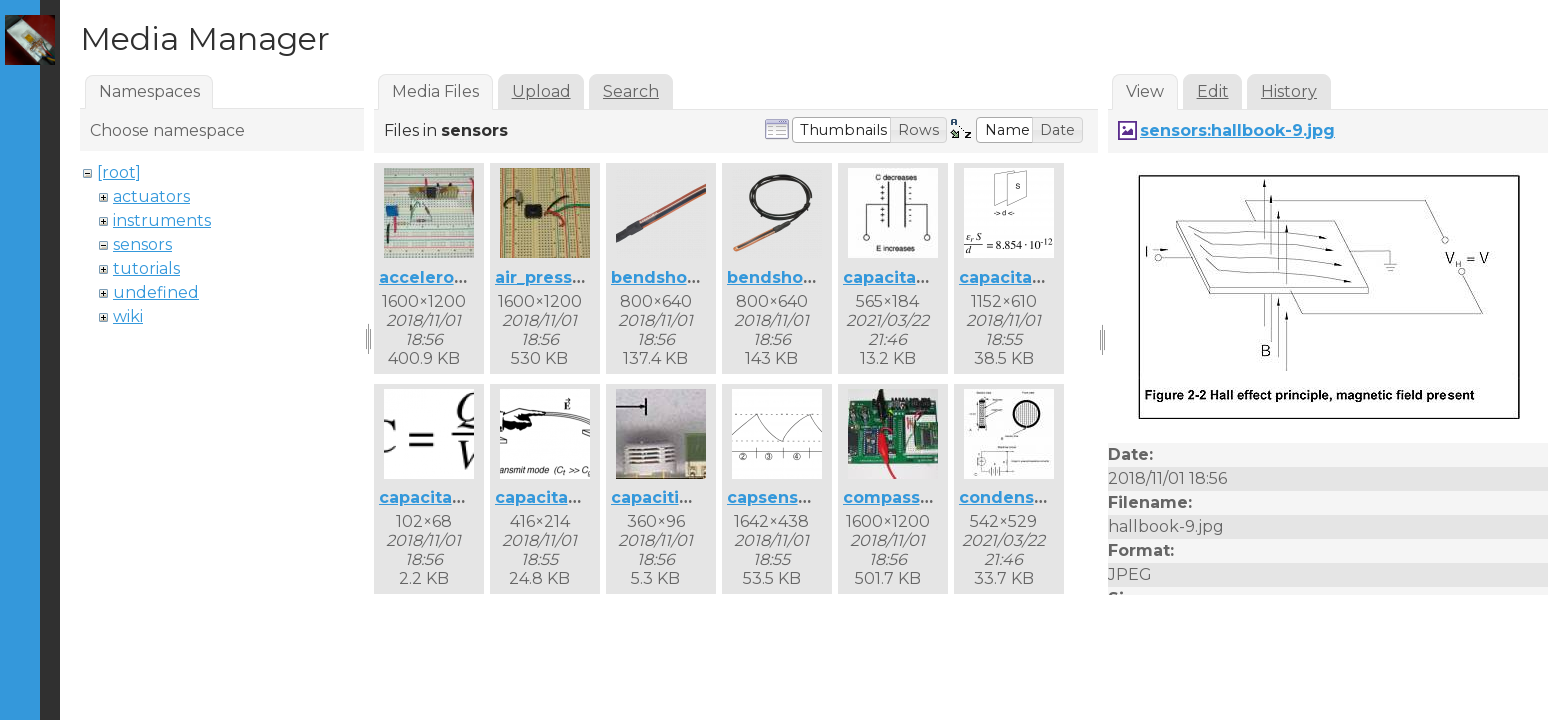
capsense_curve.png (815, 497)
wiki (128, 316)
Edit (1213, 91)
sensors (142, 244)
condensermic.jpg (1037, 497)
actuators (151, 196)
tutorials (146, 268)
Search (631, 91)
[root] (119, 172)
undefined (156, 292)
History (1289, 91)
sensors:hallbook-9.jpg (1237, 130)
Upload (541, 91)
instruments (162, 220)
